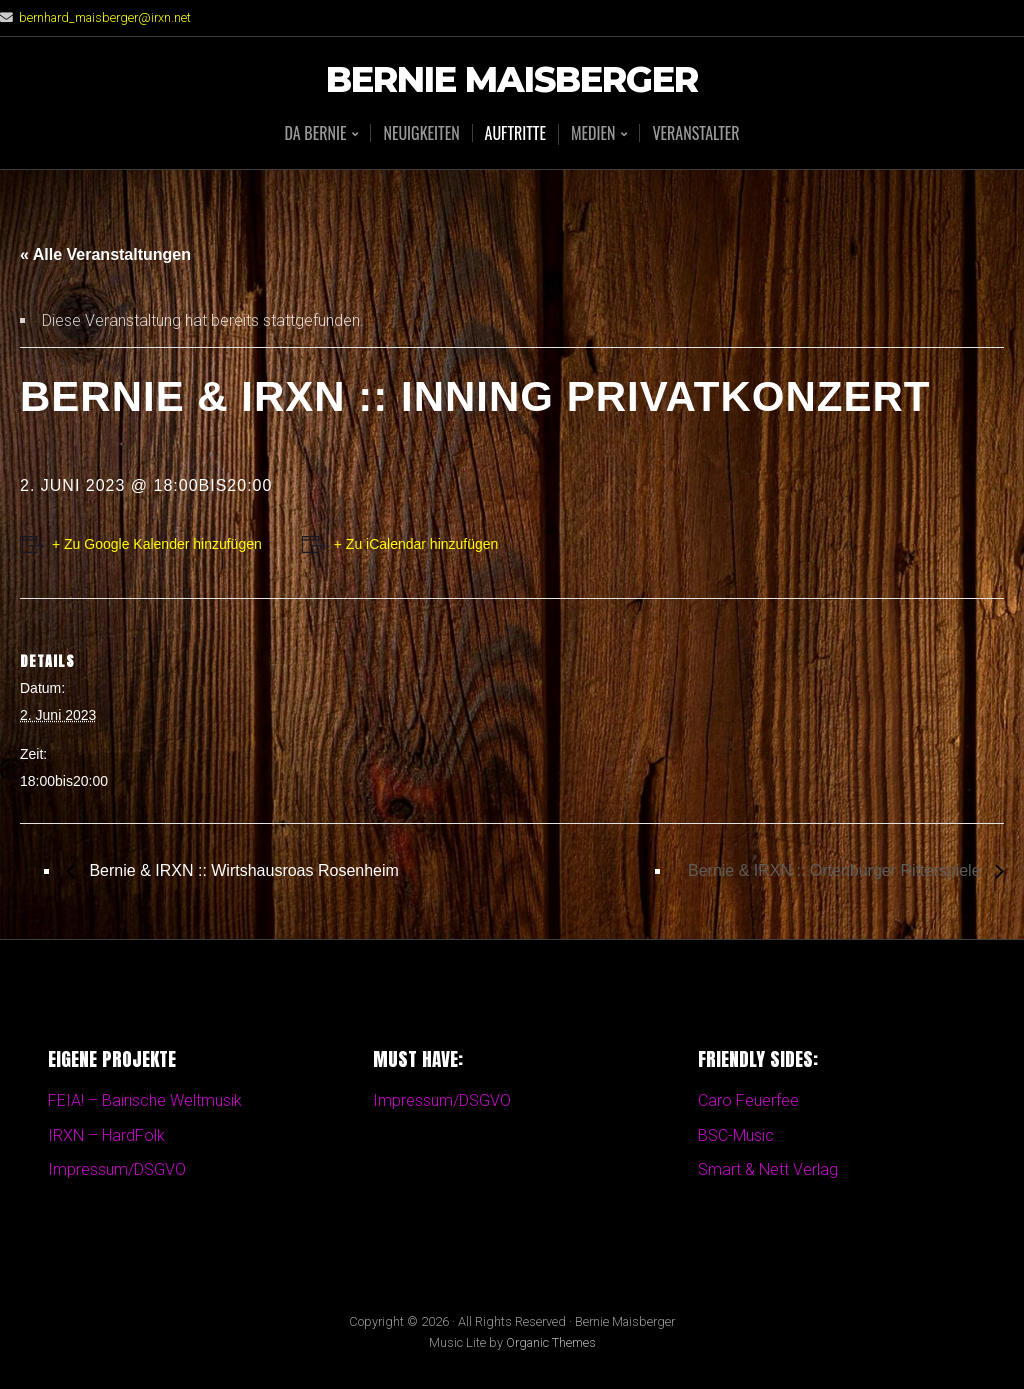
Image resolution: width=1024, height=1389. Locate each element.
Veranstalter (695, 133)
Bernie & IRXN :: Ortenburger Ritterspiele (836, 870)
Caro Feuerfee (748, 1100)
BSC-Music (736, 1135)
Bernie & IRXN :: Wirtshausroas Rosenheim (242, 870)
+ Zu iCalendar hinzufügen (416, 544)
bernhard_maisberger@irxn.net (105, 17)
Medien (593, 134)
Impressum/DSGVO (117, 1169)
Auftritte (515, 133)
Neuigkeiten (421, 133)
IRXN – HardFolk (106, 1135)
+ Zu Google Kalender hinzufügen (157, 544)
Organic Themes (551, 1342)
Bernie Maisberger (512, 80)
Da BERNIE (315, 134)
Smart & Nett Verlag (768, 1169)
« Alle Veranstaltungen (105, 254)
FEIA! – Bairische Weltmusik (145, 1100)
